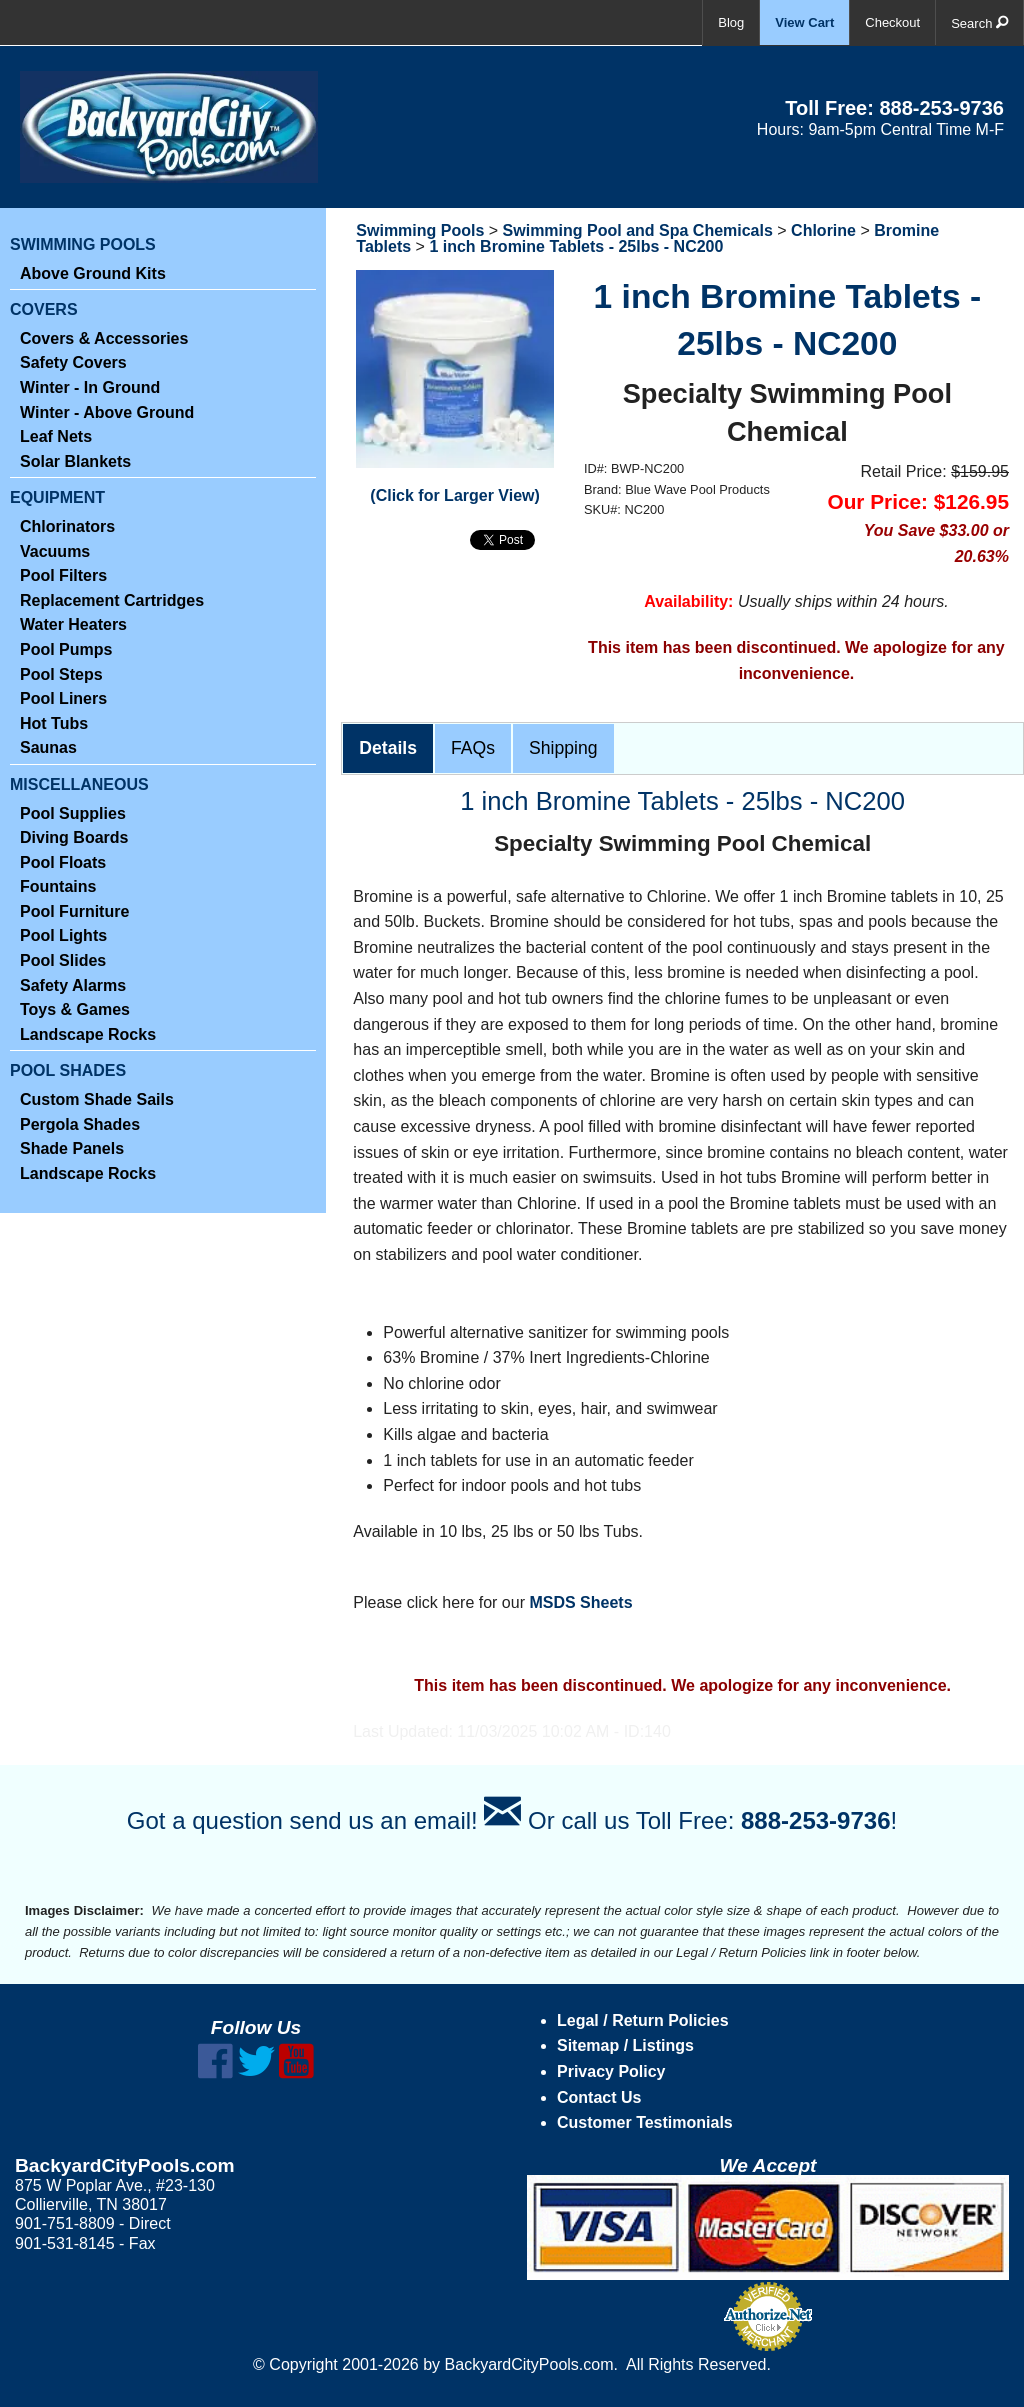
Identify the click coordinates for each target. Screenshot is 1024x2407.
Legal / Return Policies (643, 2020)
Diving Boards (74, 837)
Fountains (58, 886)
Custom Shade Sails (97, 1099)
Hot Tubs (54, 723)
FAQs (473, 748)
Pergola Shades (80, 1124)
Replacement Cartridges (112, 600)
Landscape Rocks (88, 1034)
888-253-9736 (941, 108)
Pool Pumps (66, 649)
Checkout (892, 22)
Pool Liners (63, 698)
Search (979, 22)
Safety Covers (73, 362)
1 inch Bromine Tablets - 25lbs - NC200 (576, 246)
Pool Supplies (73, 813)
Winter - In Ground (90, 387)
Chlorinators (67, 526)
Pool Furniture (74, 911)
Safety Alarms (73, 985)
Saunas (48, 747)
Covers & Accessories (104, 338)
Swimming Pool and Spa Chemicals (638, 230)
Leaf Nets (56, 436)
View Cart (804, 22)
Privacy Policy (611, 2071)
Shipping (563, 748)
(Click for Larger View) (455, 495)
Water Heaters (73, 624)
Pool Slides (63, 960)
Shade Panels (72, 1148)
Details (388, 748)
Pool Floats (63, 862)
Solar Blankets (75, 461)
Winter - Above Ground (107, 412)
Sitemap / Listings (625, 2045)
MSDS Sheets (580, 1602)
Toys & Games (75, 1009)
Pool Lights (63, 935)
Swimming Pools (420, 230)
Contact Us (599, 2097)
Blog (731, 22)
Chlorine (823, 230)
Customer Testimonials (645, 2122)
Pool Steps (61, 674)
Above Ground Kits (93, 273)
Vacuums (55, 551)
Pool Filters (63, 575)
